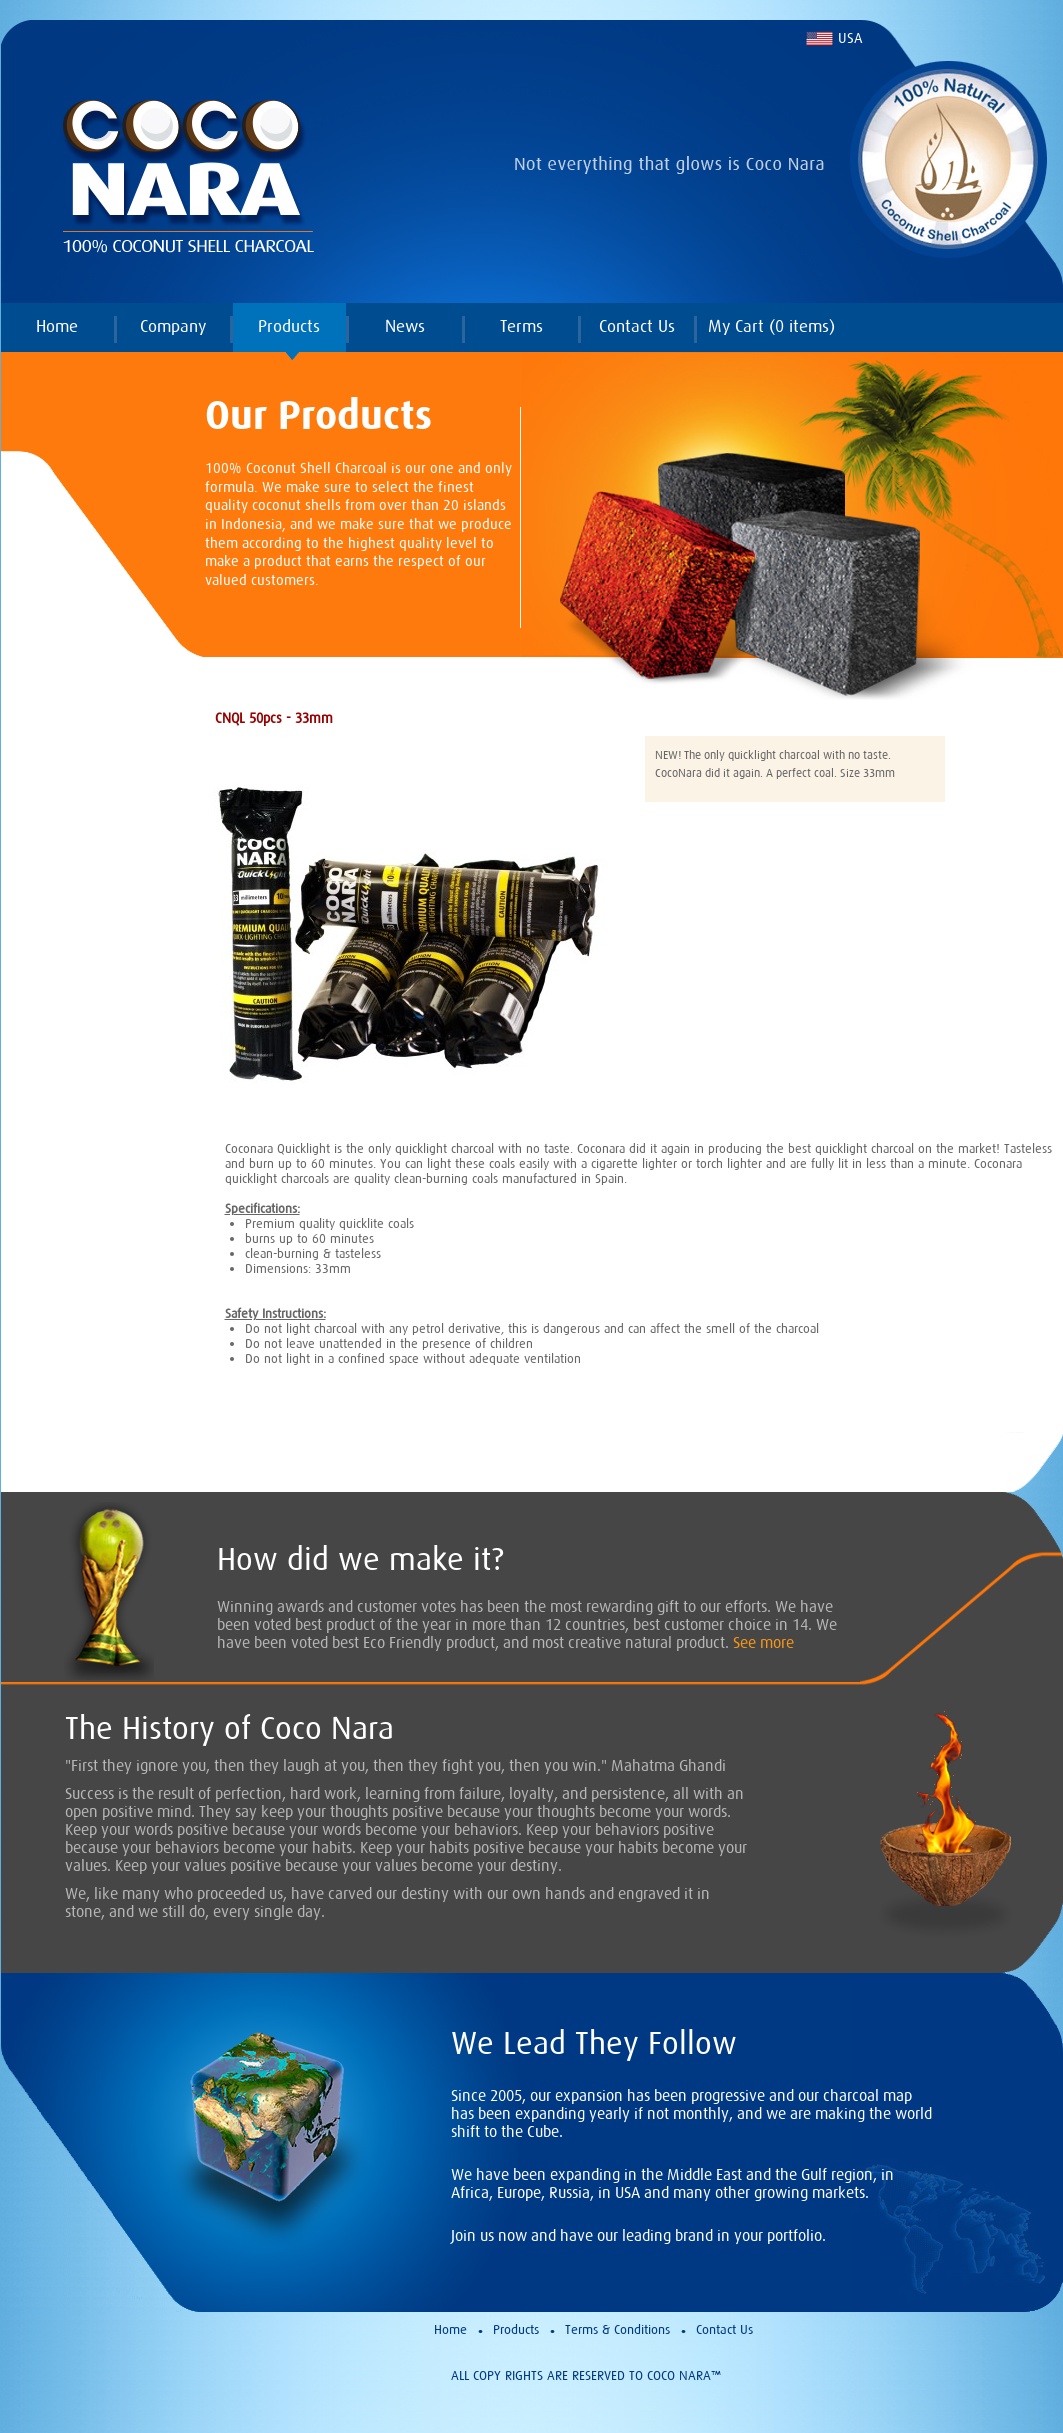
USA (850, 38)
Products (289, 326)
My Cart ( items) (771, 326)
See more (763, 1642)
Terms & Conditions (617, 2329)
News (405, 326)
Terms (521, 326)
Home (57, 326)
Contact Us (637, 326)
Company (173, 326)
